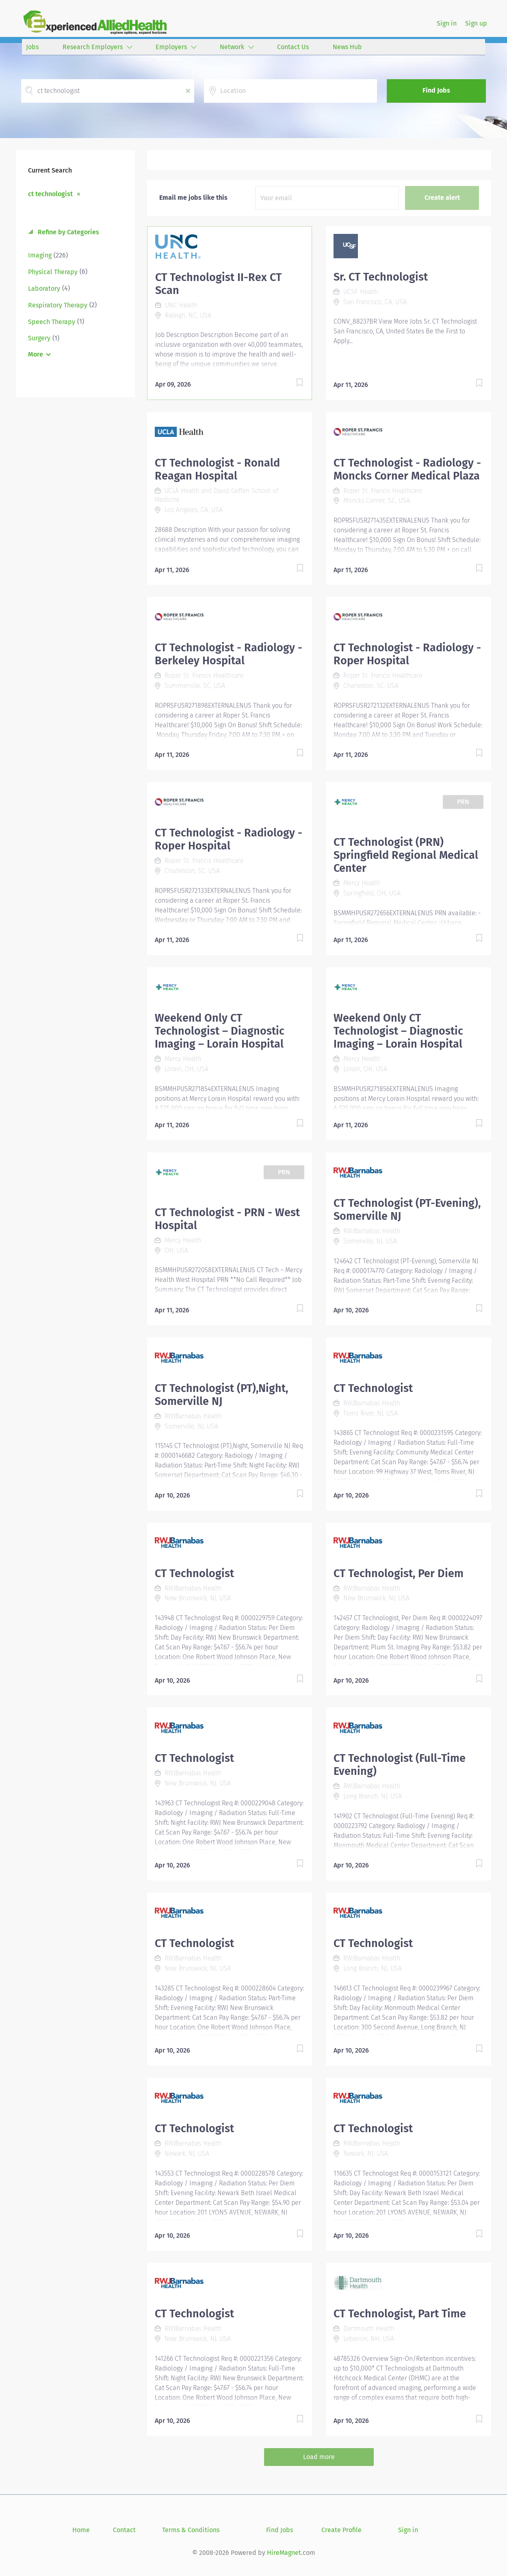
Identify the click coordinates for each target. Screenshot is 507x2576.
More (35, 354)
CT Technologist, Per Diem (399, 1573)
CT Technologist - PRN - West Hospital (227, 1219)
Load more (319, 2457)
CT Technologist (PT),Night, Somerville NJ (221, 1395)
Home (81, 2530)
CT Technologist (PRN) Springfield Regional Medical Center (406, 855)
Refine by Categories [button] (67, 232)
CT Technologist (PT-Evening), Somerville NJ (407, 1210)
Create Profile (341, 2530)
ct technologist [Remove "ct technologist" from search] (50, 193)
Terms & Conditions (190, 2530)
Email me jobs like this (193, 197)
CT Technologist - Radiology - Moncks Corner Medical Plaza (407, 469)
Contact (124, 2530)
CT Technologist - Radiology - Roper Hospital (407, 654)
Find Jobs (436, 90)
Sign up (476, 23)
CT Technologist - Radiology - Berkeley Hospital (228, 654)
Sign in (447, 23)
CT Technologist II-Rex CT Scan (218, 284)
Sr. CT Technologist (381, 276)
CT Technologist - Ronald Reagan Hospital (217, 469)
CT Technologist (373, 1388)
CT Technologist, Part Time (400, 2313)
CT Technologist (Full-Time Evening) (400, 1765)
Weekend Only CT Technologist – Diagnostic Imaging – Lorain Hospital (219, 1030)
